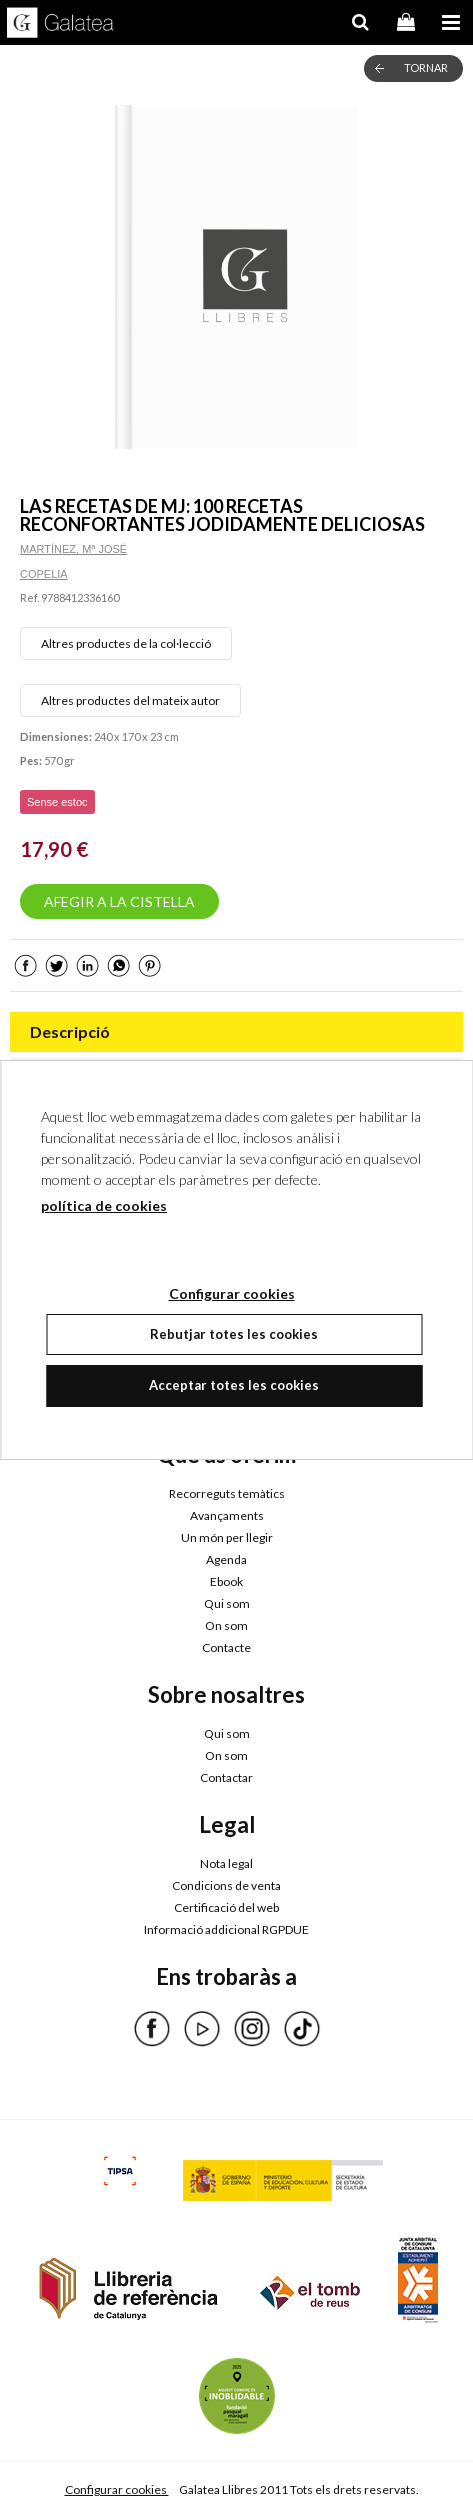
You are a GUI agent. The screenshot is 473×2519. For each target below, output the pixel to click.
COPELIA (44, 574)
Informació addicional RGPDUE (226, 1929)
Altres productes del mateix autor (130, 700)
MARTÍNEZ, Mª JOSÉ (73, 549)
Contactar (226, 1777)
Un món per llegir (227, 1537)
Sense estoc (57, 802)
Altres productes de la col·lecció (126, 643)
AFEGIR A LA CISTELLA (119, 901)
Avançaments (227, 1515)
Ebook (226, 1581)
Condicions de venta (226, 1885)
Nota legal (226, 1863)
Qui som (227, 1603)
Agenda (226, 1559)
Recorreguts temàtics (227, 1493)
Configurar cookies (117, 2489)
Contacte (226, 1647)
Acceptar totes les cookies (234, 1385)
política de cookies (104, 1205)
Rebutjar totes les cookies (234, 1334)
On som (226, 1625)
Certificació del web (226, 1907)
